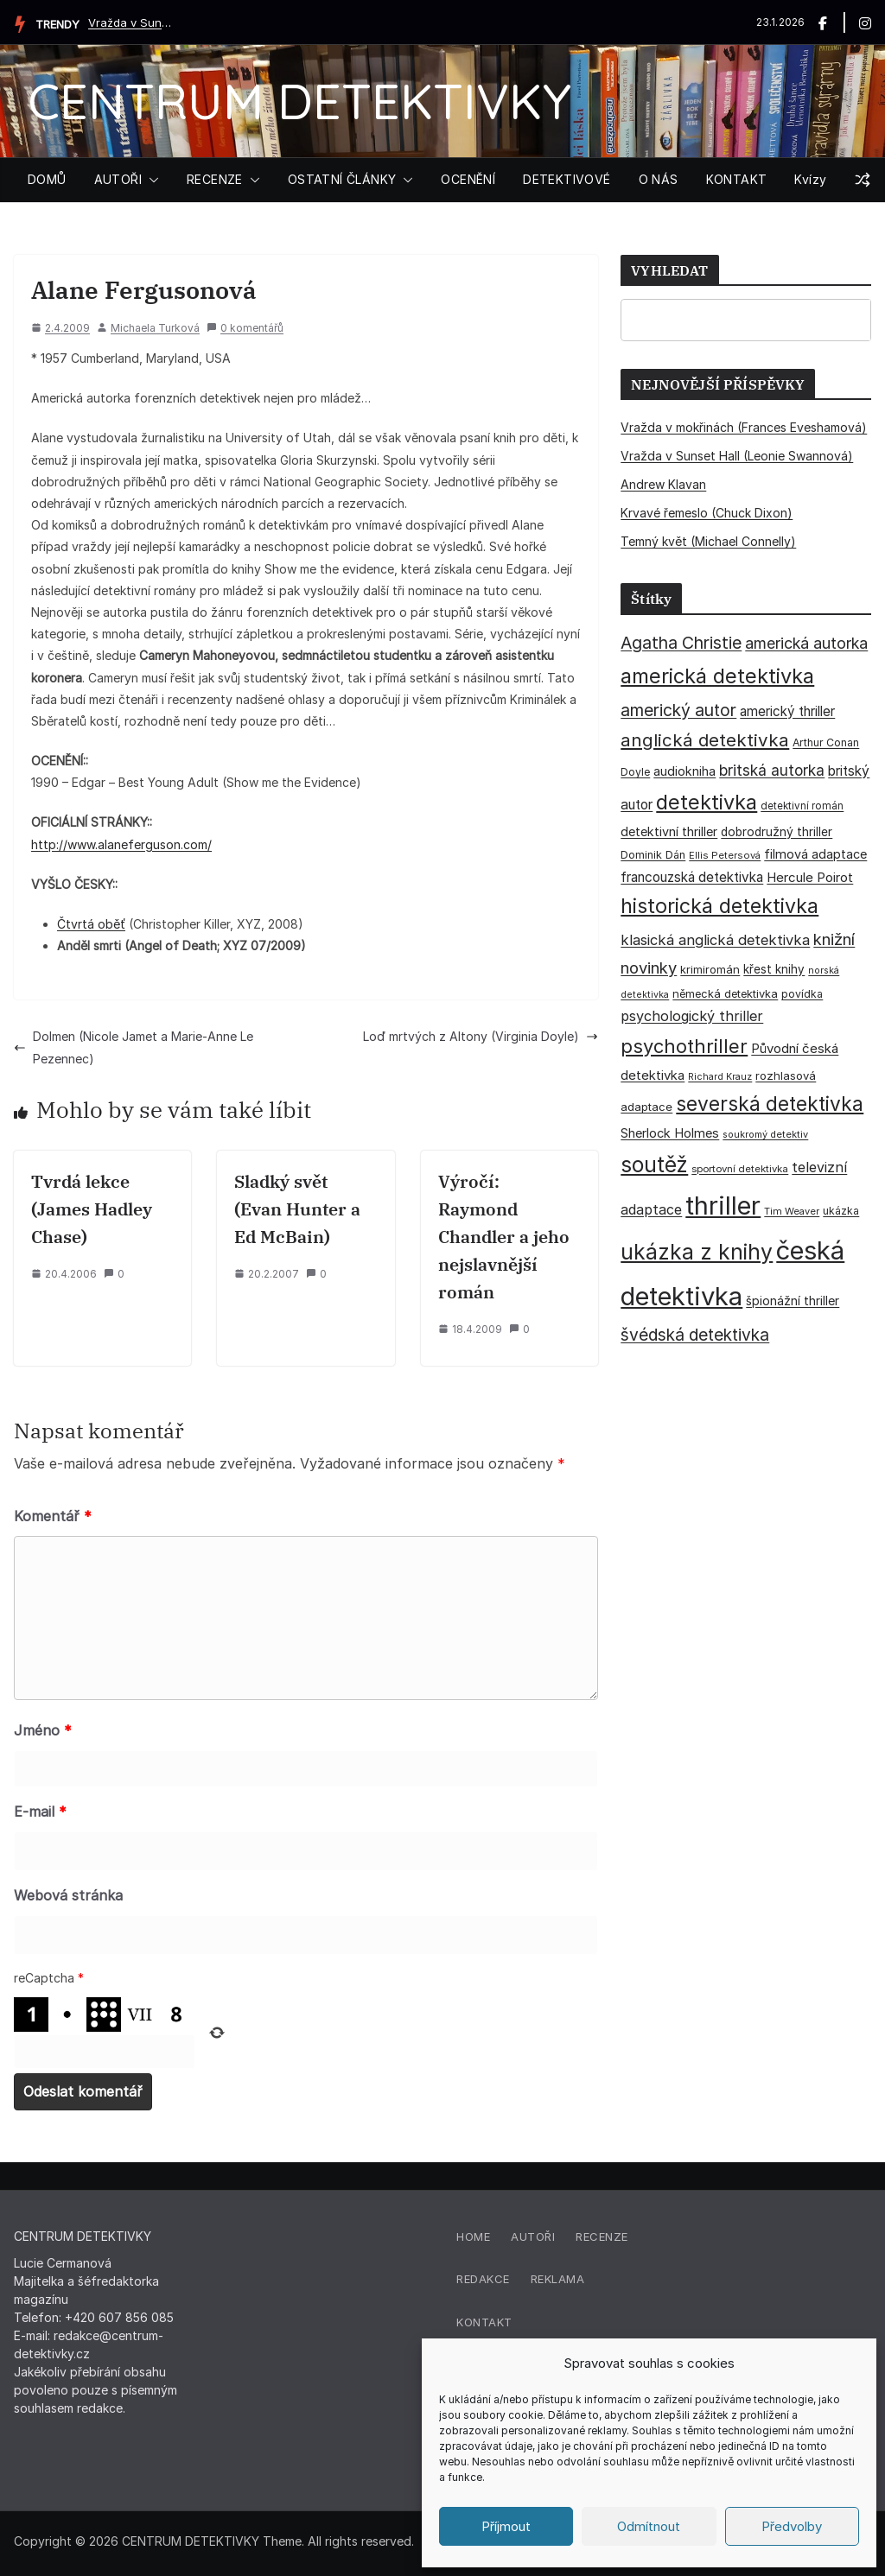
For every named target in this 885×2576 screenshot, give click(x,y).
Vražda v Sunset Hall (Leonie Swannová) (131, 22)
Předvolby (791, 2526)
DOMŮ (47, 179)
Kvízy (810, 179)
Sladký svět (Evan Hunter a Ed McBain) (297, 1209)
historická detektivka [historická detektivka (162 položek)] (719, 906)
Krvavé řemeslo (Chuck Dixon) (707, 512)
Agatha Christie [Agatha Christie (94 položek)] (681, 642)
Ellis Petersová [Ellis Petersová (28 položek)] (725, 855)
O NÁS (658, 179)
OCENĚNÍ (468, 179)
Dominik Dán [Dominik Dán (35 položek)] (653, 854)
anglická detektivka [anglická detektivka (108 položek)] (705, 740)
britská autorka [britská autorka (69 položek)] (772, 770)
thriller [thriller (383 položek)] (723, 1205)
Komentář (53, 1516)
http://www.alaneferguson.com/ (121, 844)
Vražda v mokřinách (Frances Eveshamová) (744, 427)
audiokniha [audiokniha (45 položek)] (684, 771)
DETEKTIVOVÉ (566, 179)
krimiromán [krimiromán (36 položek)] (710, 969)
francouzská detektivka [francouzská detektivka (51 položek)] (692, 877)
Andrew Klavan (663, 484)
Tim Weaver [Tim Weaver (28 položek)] (791, 1211)
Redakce (483, 2279)
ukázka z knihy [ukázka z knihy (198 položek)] (697, 1252)
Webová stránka (68, 1895)
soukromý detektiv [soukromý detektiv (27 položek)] (765, 1134)
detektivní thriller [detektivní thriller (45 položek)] (669, 831)
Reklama (558, 2279)
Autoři (533, 2236)
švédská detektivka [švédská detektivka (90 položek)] (695, 1334)
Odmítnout (648, 2526)
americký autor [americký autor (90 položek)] (678, 710)
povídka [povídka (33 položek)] (802, 993)
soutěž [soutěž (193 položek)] (654, 1164)
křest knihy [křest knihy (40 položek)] (774, 969)
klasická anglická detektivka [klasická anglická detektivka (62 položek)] (715, 940)
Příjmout (506, 2526)
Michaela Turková (155, 327)
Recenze (602, 2236)
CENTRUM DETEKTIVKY (299, 100)
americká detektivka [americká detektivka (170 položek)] (717, 675)
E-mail (40, 1811)
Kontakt (484, 2322)
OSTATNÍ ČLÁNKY (342, 179)
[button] (150, 180)
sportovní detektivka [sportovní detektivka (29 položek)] (739, 1169)
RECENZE (215, 179)
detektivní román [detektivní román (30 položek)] (802, 806)
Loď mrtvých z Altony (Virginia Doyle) (480, 1036)
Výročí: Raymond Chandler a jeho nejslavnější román (504, 1237)
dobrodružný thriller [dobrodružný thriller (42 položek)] (776, 832)
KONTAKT (736, 179)
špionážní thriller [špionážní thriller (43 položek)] (792, 1300)
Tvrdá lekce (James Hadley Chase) (91, 1209)
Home (473, 2236)
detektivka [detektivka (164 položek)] (706, 802)
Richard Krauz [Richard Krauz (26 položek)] (720, 1076)
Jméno (43, 1730)
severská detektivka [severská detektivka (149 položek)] (769, 1103)
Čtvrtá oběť (91, 924)
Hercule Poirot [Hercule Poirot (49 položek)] (810, 877)
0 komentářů (245, 327)
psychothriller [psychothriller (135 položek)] (684, 1046)
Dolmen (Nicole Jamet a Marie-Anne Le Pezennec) (133, 1047)
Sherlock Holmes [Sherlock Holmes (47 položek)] (670, 1133)
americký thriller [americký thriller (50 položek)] (787, 711)
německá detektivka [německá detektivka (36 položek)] (725, 993)
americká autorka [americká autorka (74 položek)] (806, 643)
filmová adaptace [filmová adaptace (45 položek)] (815, 854)
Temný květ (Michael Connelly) (708, 541)
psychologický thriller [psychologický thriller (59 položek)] (692, 1016)
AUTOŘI (118, 179)
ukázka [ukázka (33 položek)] (841, 1210)
